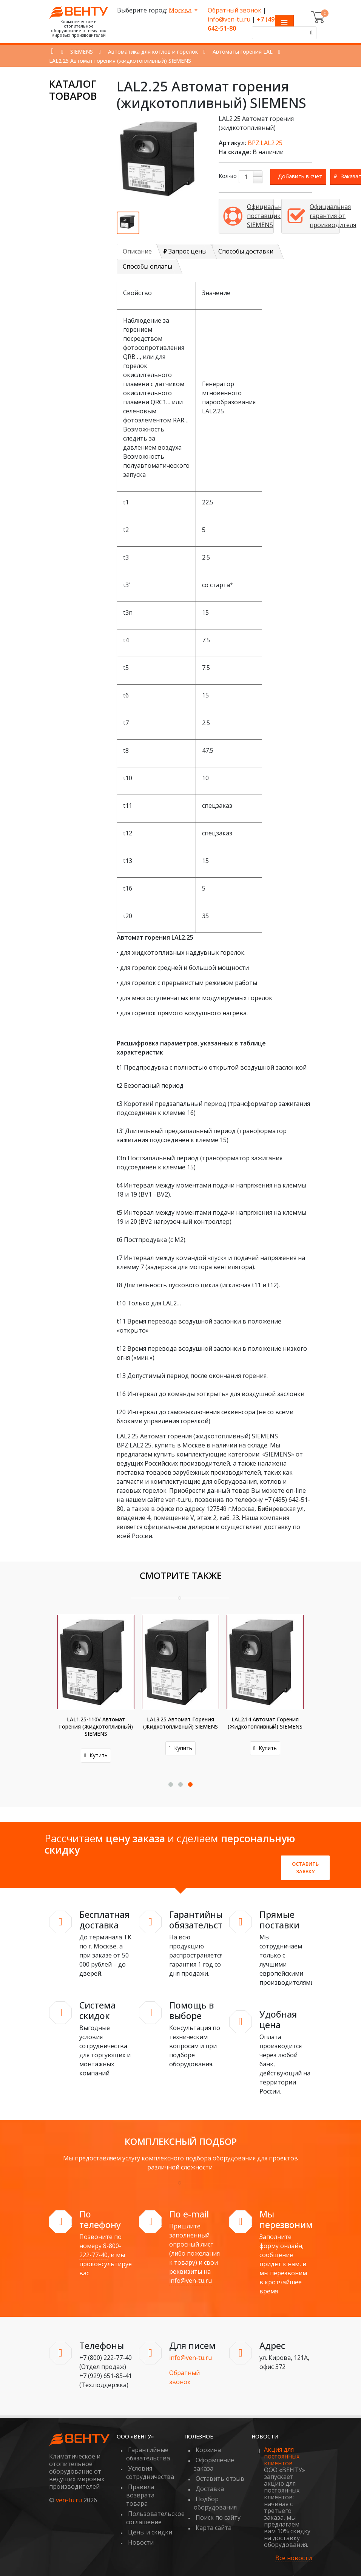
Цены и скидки (150, 2525)
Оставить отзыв (220, 2471)
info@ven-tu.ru (229, 19)
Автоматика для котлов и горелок (153, 51)
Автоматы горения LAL (243, 51)
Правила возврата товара (140, 2487)
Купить (96, 1748)
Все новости (293, 2551)
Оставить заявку (305, 1860)
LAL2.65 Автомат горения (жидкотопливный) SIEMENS (96, 1723)
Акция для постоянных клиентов (281, 2449)
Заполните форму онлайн (280, 2234)
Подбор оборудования (215, 2496)
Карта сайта (213, 2520)
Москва (181, 10)
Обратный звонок (234, 10)
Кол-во (228, 175)
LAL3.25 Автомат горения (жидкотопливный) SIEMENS (265, 1723)
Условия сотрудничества (150, 2465)
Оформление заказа (214, 2457)
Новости (141, 2535)
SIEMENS (81, 51)
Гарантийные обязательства (148, 2446)
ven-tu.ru (69, 2493)
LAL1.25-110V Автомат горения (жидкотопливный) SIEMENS (180, 1726)
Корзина (208, 2442)
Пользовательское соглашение (155, 2510)
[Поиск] (310, 32)
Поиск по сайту (218, 2510)
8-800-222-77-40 (100, 2243)
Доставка (210, 2481)
